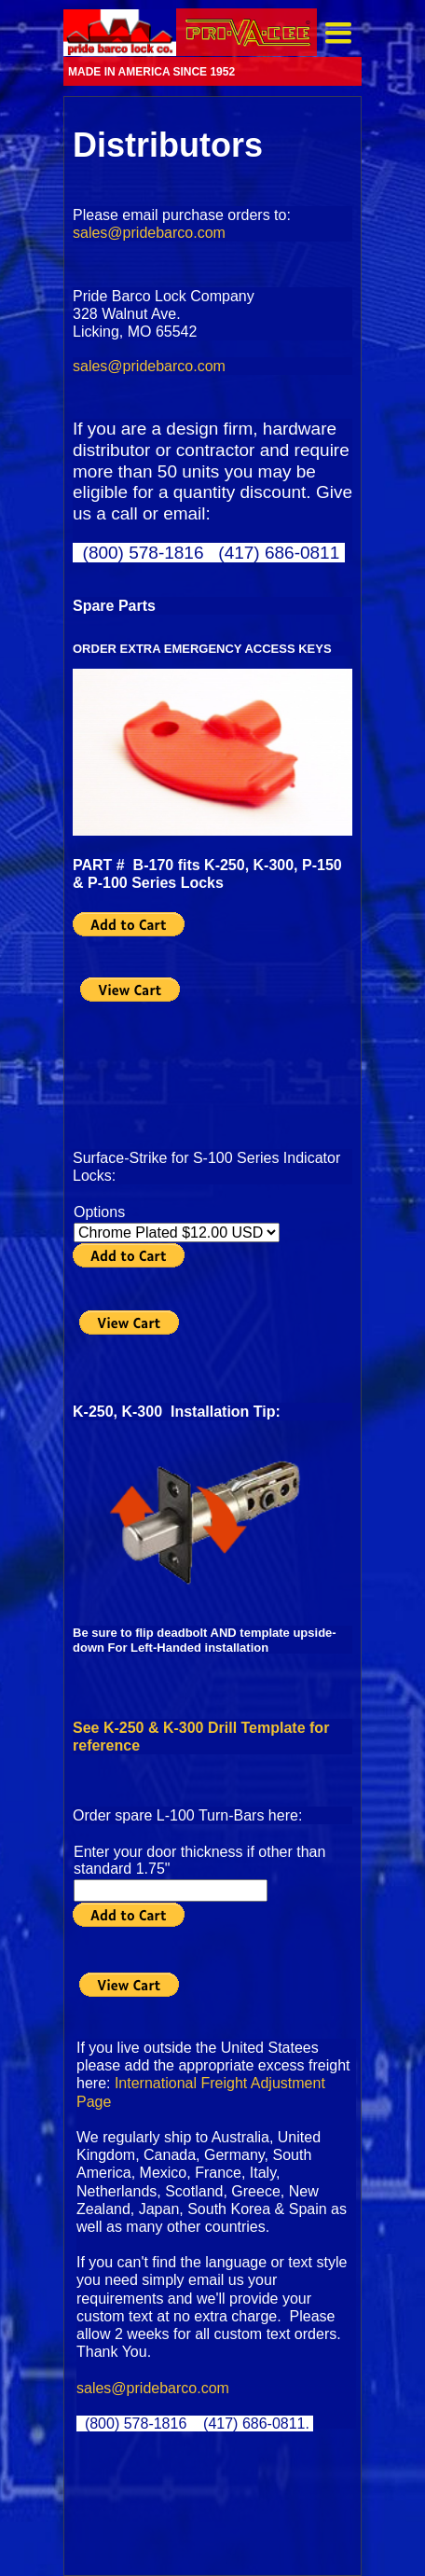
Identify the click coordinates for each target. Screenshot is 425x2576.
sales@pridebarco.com (149, 233)
